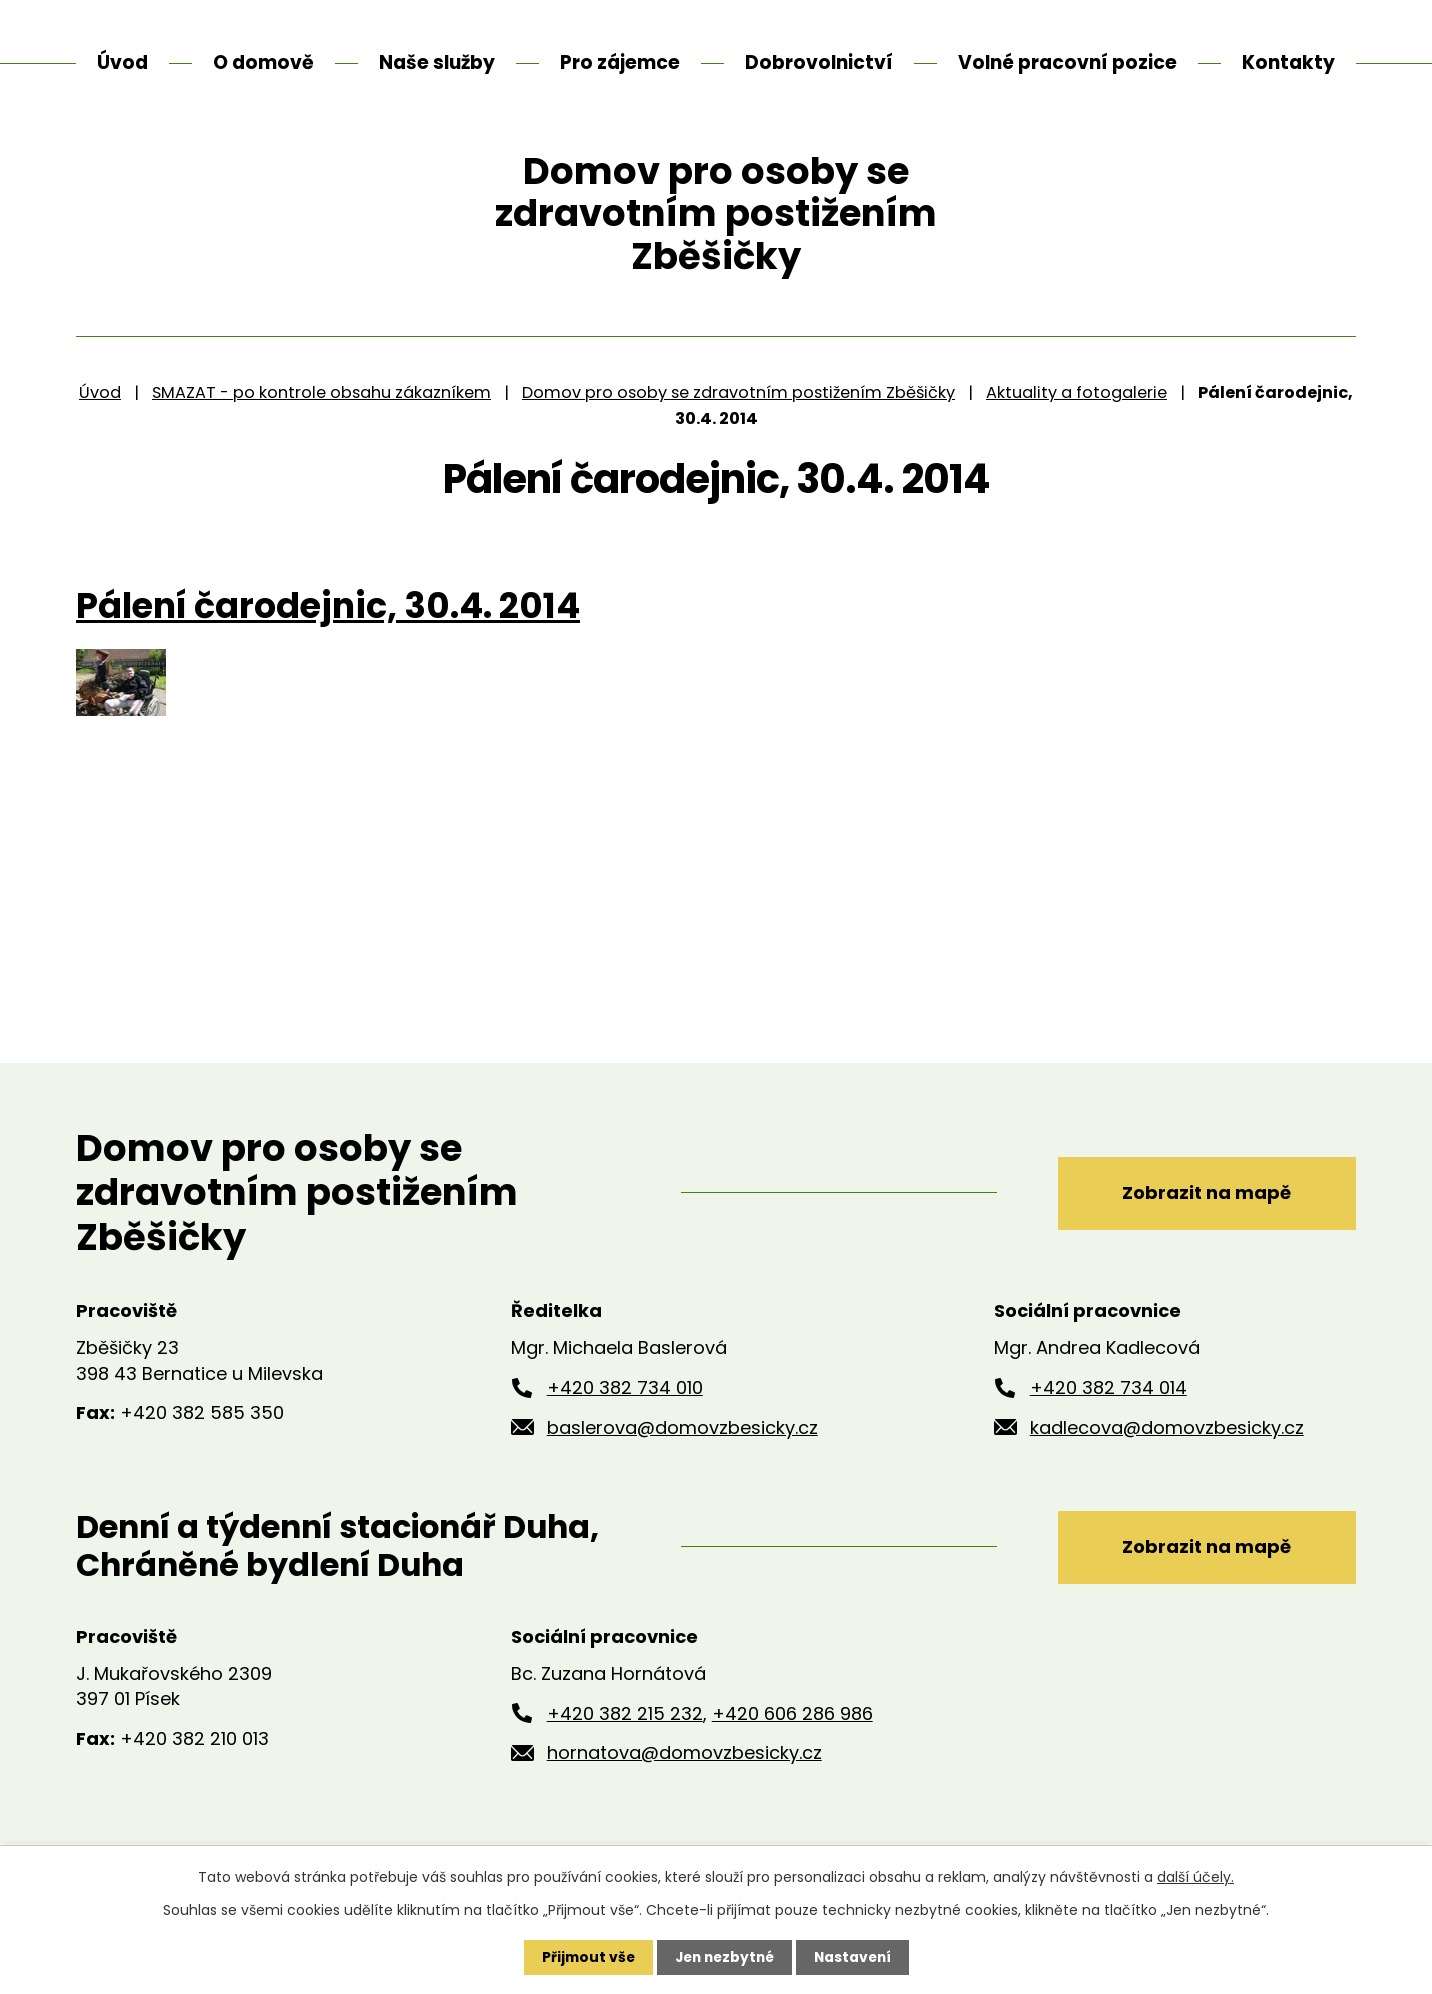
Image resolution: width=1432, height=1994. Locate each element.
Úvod (100, 429)
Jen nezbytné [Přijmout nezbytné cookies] (723, 1957)
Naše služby (437, 62)
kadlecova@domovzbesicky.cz (1167, 1464)
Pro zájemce (620, 62)
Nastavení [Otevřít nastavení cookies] (856, 1957)
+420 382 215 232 (625, 1750)
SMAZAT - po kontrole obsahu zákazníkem (321, 429)
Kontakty (1288, 62)
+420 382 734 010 (625, 1424)
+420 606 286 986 (792, 1750)
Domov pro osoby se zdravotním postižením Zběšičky (738, 429)
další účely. (1195, 1877)
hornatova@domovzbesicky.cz (684, 1790)
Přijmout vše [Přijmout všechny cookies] (583, 1957)
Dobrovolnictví (819, 62)
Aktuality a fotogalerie (1076, 429)
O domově (263, 62)
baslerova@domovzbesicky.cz (682, 1464)
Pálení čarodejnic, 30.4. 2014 (328, 643)
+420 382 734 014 (1108, 1424)
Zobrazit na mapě (1203, 1229)
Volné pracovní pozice (1067, 62)
